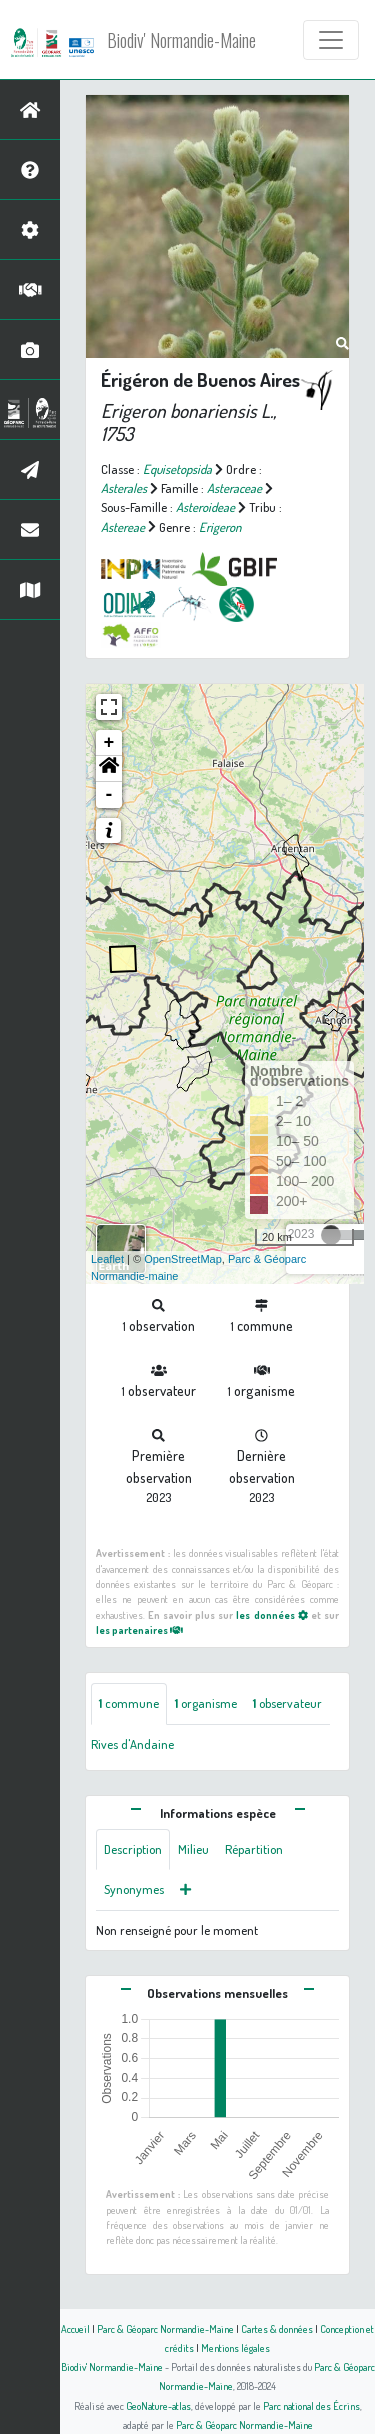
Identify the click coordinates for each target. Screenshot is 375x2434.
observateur (287, 1703)
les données (271, 1614)
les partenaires (139, 1629)
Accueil (75, 2328)
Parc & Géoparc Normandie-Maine (165, 2328)
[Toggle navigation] (331, 40)
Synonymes (134, 1889)
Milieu (193, 1849)
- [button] (109, 795)
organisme (206, 1703)
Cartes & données (277, 2328)
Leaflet (107, 1259)
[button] (109, 769)
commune (129, 1703)
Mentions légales (235, 2347)
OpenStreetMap (183, 1259)
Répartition (254, 1849)
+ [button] (109, 743)
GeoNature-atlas (158, 2405)
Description (133, 1849)
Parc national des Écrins (311, 2405)
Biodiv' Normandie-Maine (181, 40)
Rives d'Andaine (132, 1744)
